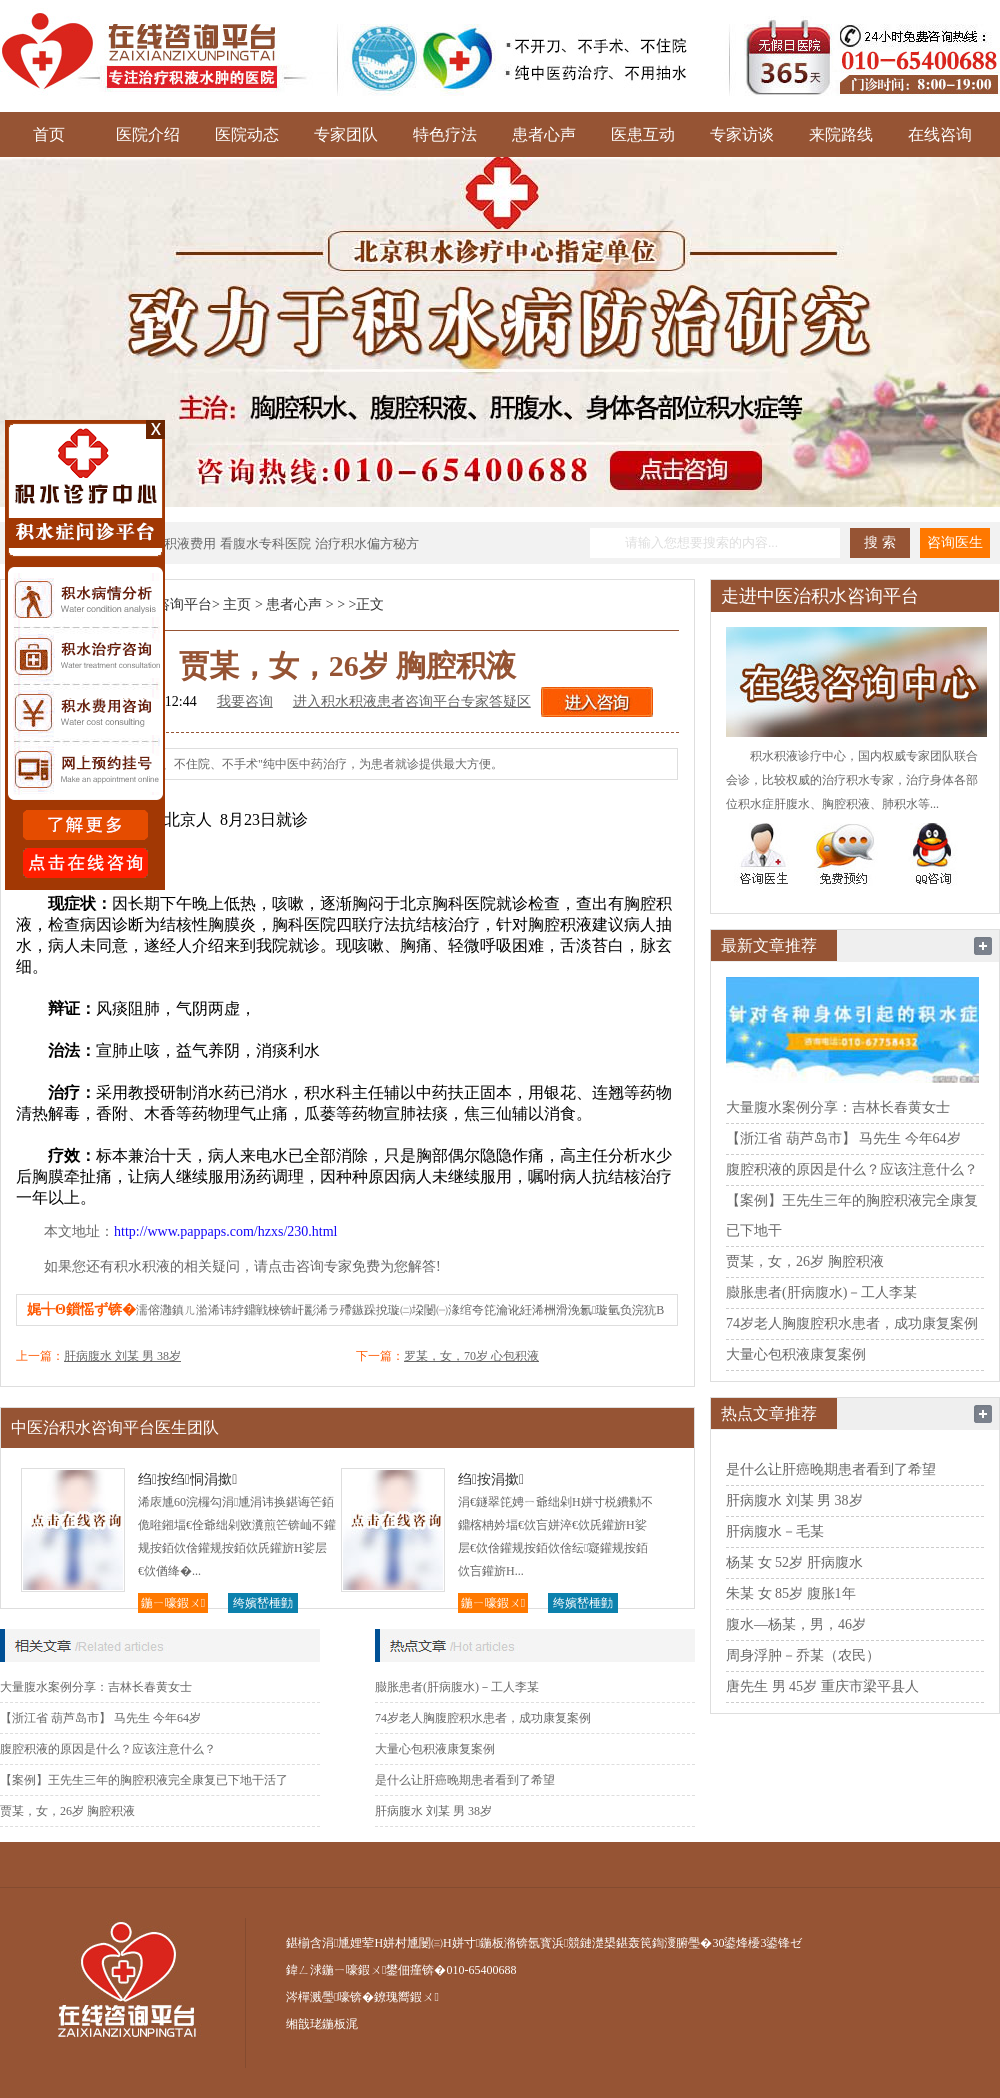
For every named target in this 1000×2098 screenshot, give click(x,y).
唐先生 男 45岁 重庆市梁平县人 (822, 1686)
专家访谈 (742, 134)
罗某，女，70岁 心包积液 (471, 1356)
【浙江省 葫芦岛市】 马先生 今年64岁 (100, 1718)
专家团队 (346, 134)
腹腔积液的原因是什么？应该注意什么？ (108, 1749)
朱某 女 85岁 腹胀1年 (791, 1593)
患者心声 (544, 134)
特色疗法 (445, 134)
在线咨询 (940, 134)
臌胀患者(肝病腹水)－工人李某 (457, 1687)
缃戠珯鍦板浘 (322, 2024)
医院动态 (247, 134)
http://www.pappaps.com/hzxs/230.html (225, 1231)
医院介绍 (148, 134)
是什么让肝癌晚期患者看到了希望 (465, 1780)
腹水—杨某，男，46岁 (796, 1624)
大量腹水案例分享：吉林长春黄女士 (96, 1687)
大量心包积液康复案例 (435, 1749)
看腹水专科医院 (265, 543)
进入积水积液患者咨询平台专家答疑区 (412, 701)
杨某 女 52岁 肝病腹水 (794, 1562)
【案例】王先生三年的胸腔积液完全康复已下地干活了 (144, 1780)
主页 (237, 604)
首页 (49, 134)
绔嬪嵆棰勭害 (263, 1604)
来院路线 (841, 134)
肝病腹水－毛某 (775, 1531)
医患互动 (643, 134)
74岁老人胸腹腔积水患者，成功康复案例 (483, 1718)
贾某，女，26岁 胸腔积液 (67, 1811)
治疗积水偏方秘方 (367, 543)
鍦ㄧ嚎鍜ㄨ (173, 1603)
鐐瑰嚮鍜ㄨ (406, 1997)
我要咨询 (245, 701)
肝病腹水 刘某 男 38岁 (122, 1356)
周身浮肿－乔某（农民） (803, 1655)
